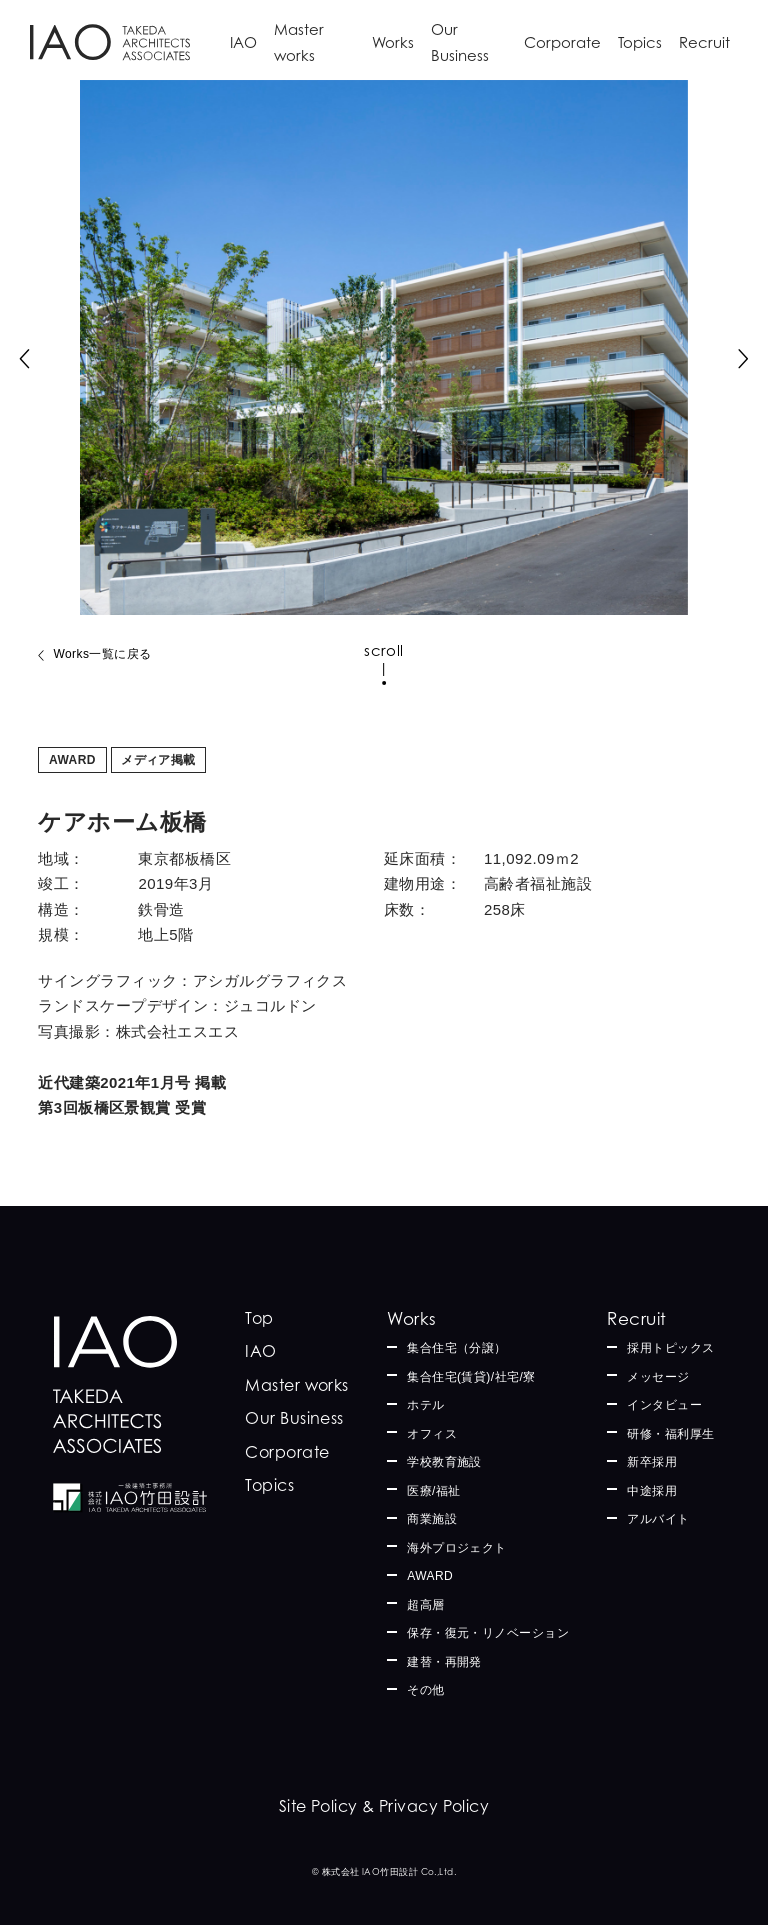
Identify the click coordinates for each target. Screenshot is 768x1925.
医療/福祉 (434, 1491)
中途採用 (652, 1491)
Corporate (562, 42)
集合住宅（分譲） (457, 1348)
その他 (425, 1690)
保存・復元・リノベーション (488, 1633)
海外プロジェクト (457, 1548)
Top (259, 1318)
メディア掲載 (158, 760)
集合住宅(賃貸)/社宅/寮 (471, 1377)
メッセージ (658, 1377)
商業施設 (432, 1519)
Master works (299, 42)
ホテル (425, 1405)
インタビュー (664, 1405)
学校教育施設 (444, 1462)
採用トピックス (670, 1348)
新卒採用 (652, 1462)
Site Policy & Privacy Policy (384, 1806)
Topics (640, 42)
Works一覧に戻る (102, 654)
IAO (243, 42)
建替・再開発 (444, 1662)
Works (393, 42)
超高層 (425, 1605)
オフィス (432, 1434)
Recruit (704, 42)
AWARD (72, 760)
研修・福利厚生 (670, 1434)
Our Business (460, 42)
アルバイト (658, 1519)
